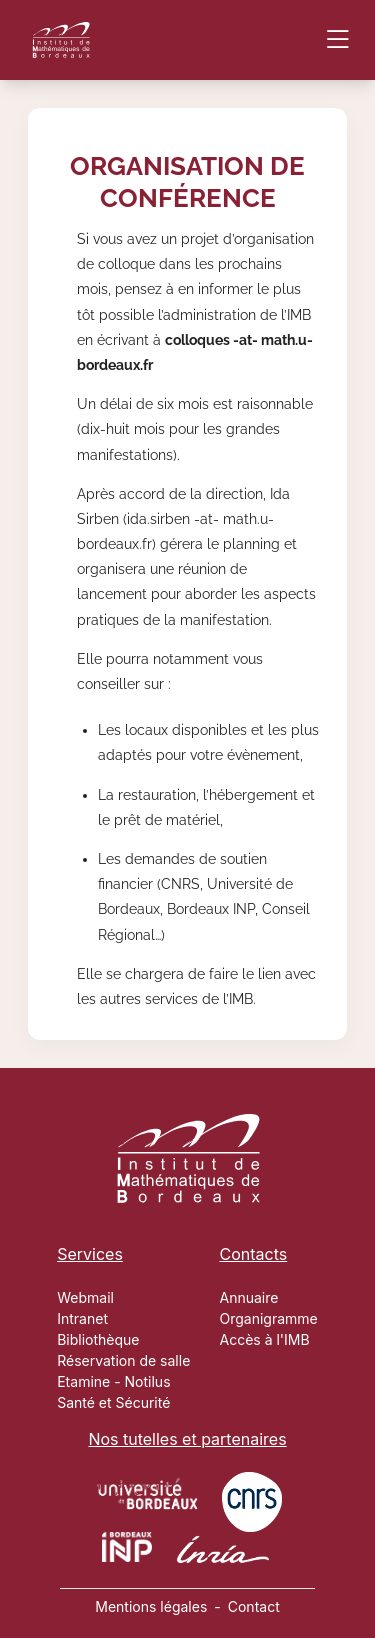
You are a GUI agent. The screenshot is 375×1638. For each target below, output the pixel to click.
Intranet (82, 1318)
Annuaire (249, 1297)
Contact (254, 1606)
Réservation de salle (123, 1360)
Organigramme (269, 1318)
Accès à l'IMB (265, 1339)
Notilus (148, 1381)
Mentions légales (151, 1606)
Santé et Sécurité (113, 1402)
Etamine (83, 1381)
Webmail (85, 1297)
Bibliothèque (98, 1339)
